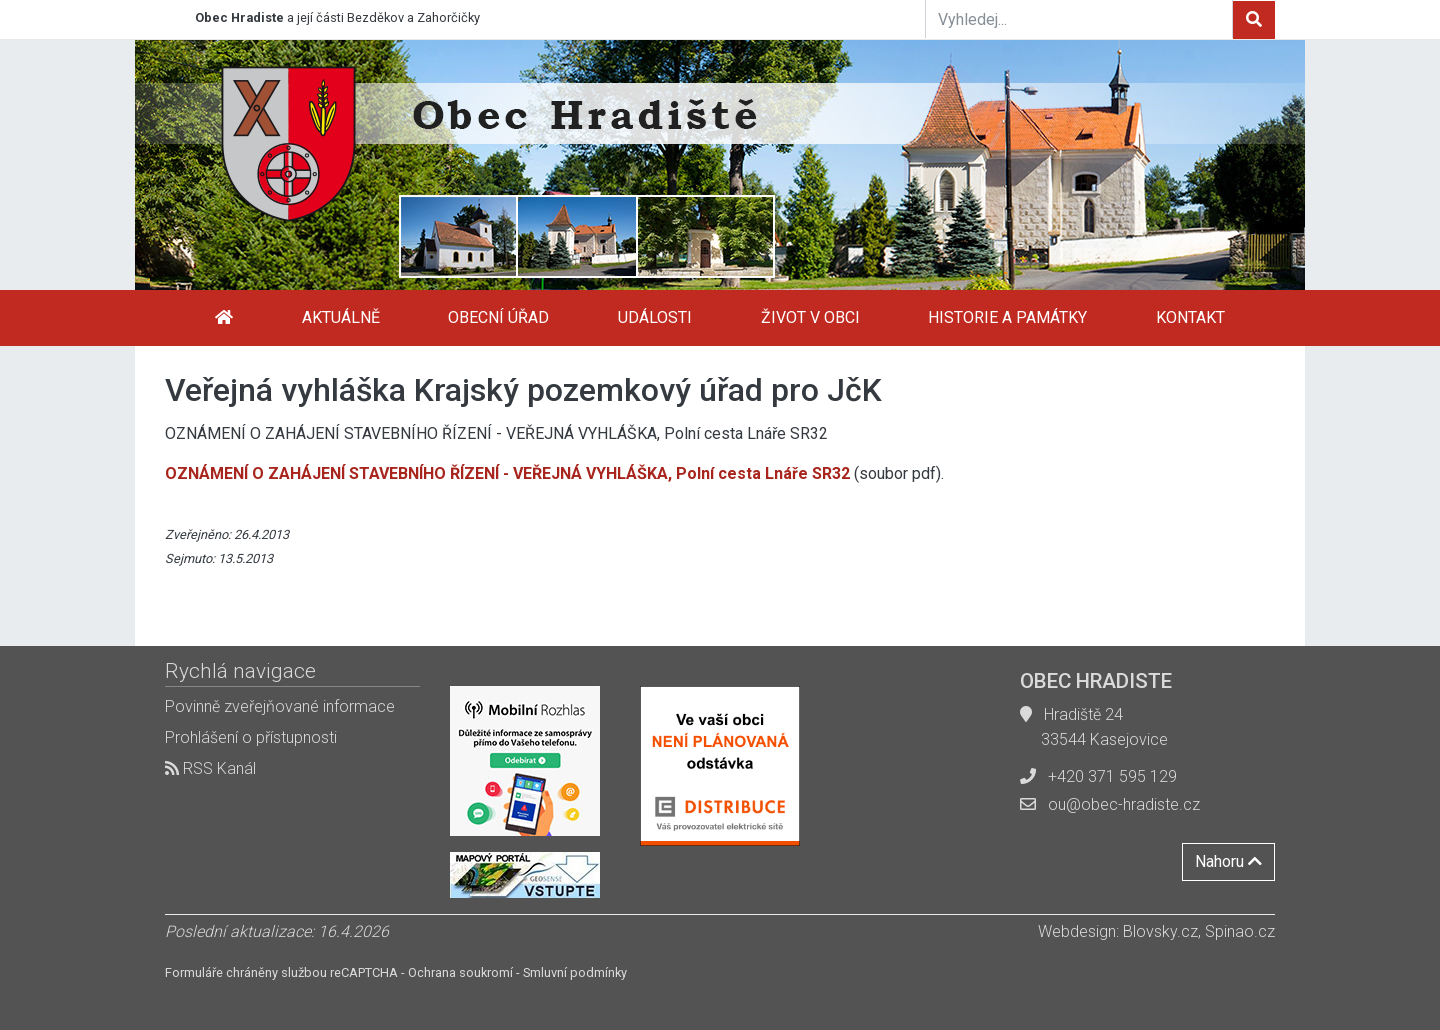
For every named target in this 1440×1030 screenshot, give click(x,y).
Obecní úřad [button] (498, 317)
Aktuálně (341, 317)
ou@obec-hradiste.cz (1124, 804)
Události (655, 317)
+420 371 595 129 (1112, 776)
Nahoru (1228, 861)
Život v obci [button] (810, 317)
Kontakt (1190, 317)
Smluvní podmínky (575, 972)
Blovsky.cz (1160, 931)
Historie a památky (1007, 317)
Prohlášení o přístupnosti (251, 737)
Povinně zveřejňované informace (280, 706)
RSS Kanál (210, 768)
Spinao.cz (1240, 931)
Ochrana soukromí (460, 972)
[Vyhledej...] (1079, 19)
